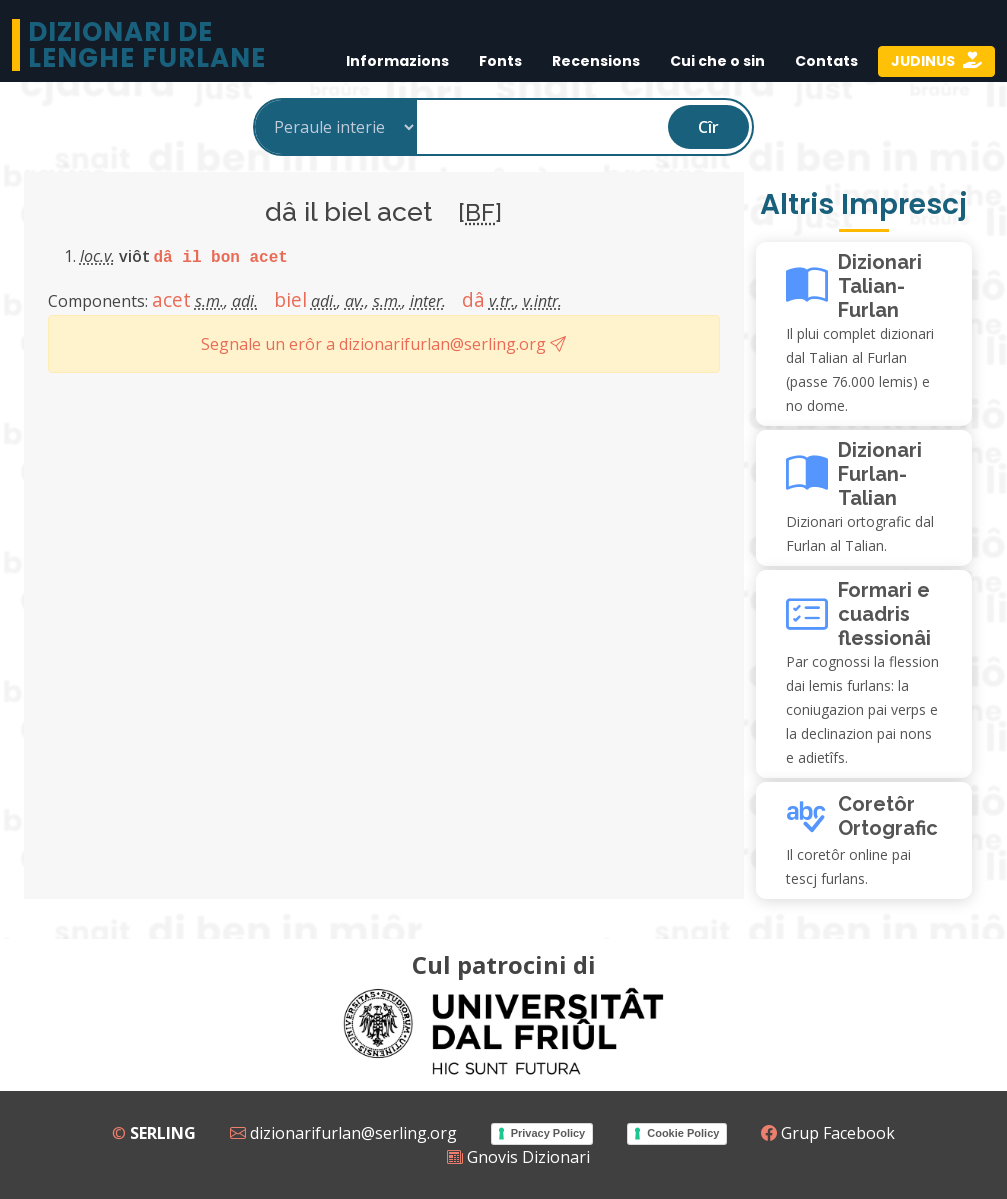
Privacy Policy (548, 1133)
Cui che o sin (717, 61)
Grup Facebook (828, 1133)
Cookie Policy (683, 1133)
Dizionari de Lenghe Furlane (147, 45)
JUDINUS (924, 61)
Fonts (500, 61)
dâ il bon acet (221, 258)
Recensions (596, 61)
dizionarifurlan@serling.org (343, 1133)
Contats (826, 61)
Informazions (397, 61)
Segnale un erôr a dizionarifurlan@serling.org (383, 344)
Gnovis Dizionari (518, 1157)
